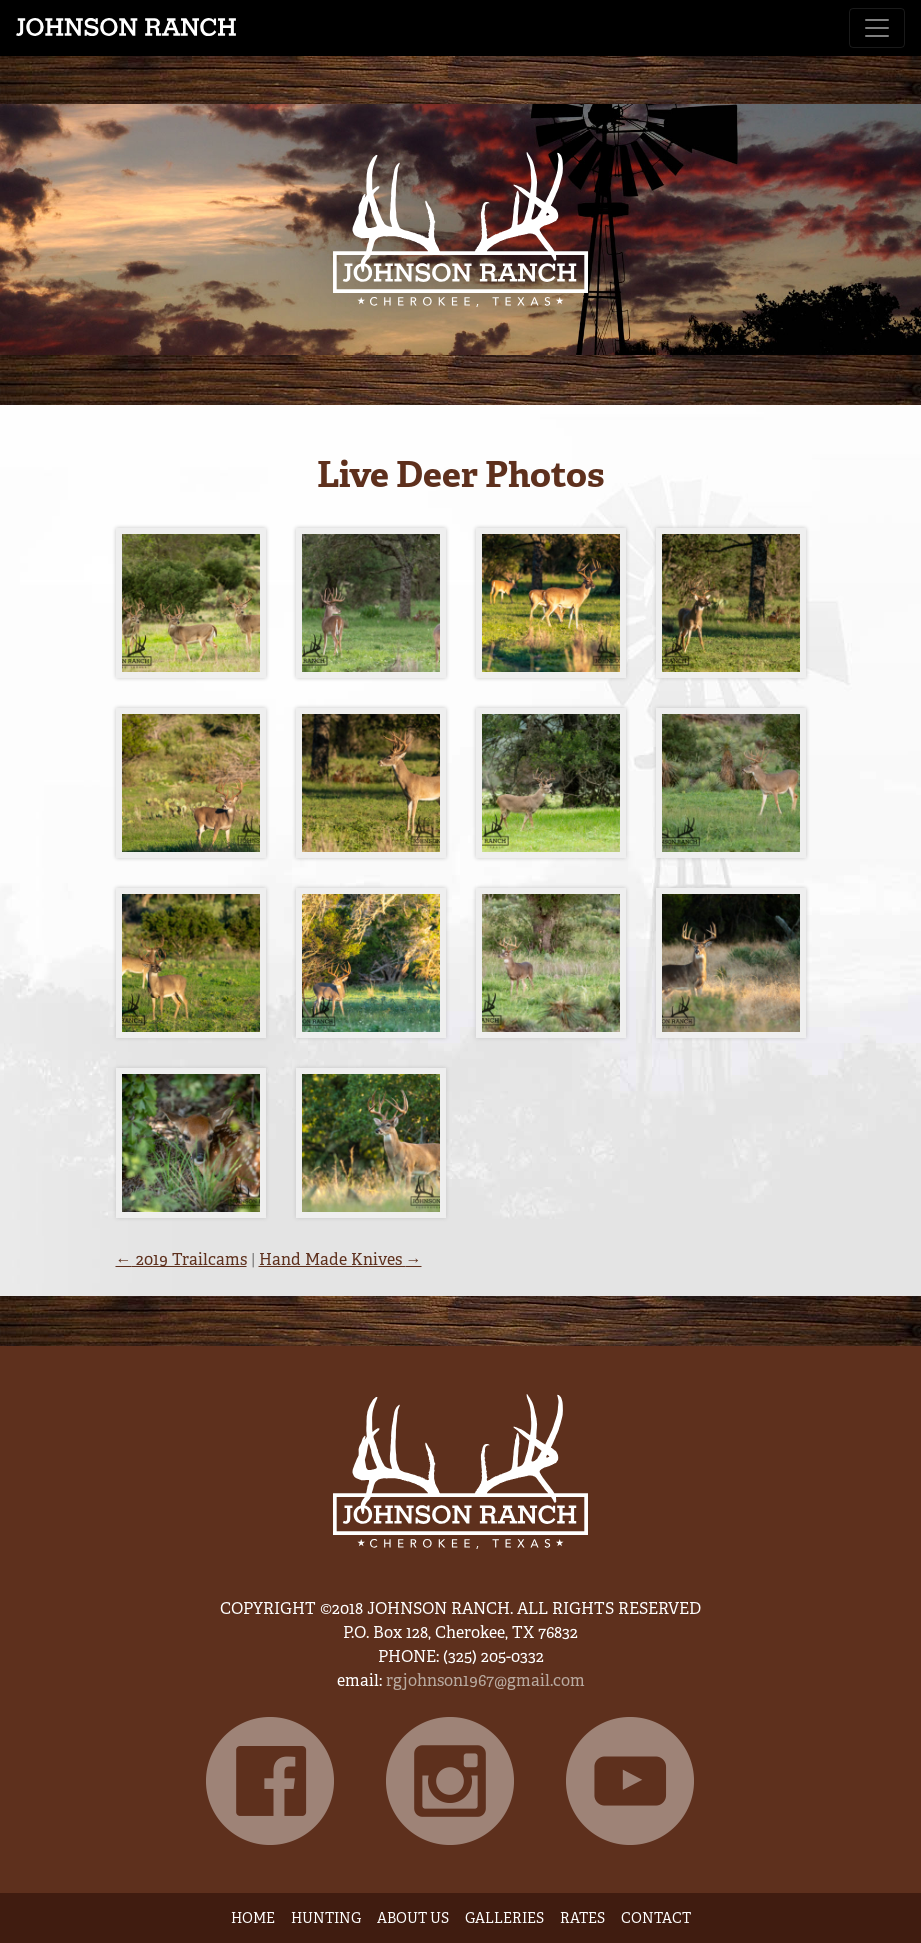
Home (253, 1918)
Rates (582, 1918)
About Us (413, 1918)
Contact (656, 1918)
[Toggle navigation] (877, 28)
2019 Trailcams (181, 1259)
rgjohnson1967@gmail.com (485, 1680)
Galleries (504, 1918)
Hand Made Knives (340, 1259)
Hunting (326, 1918)
